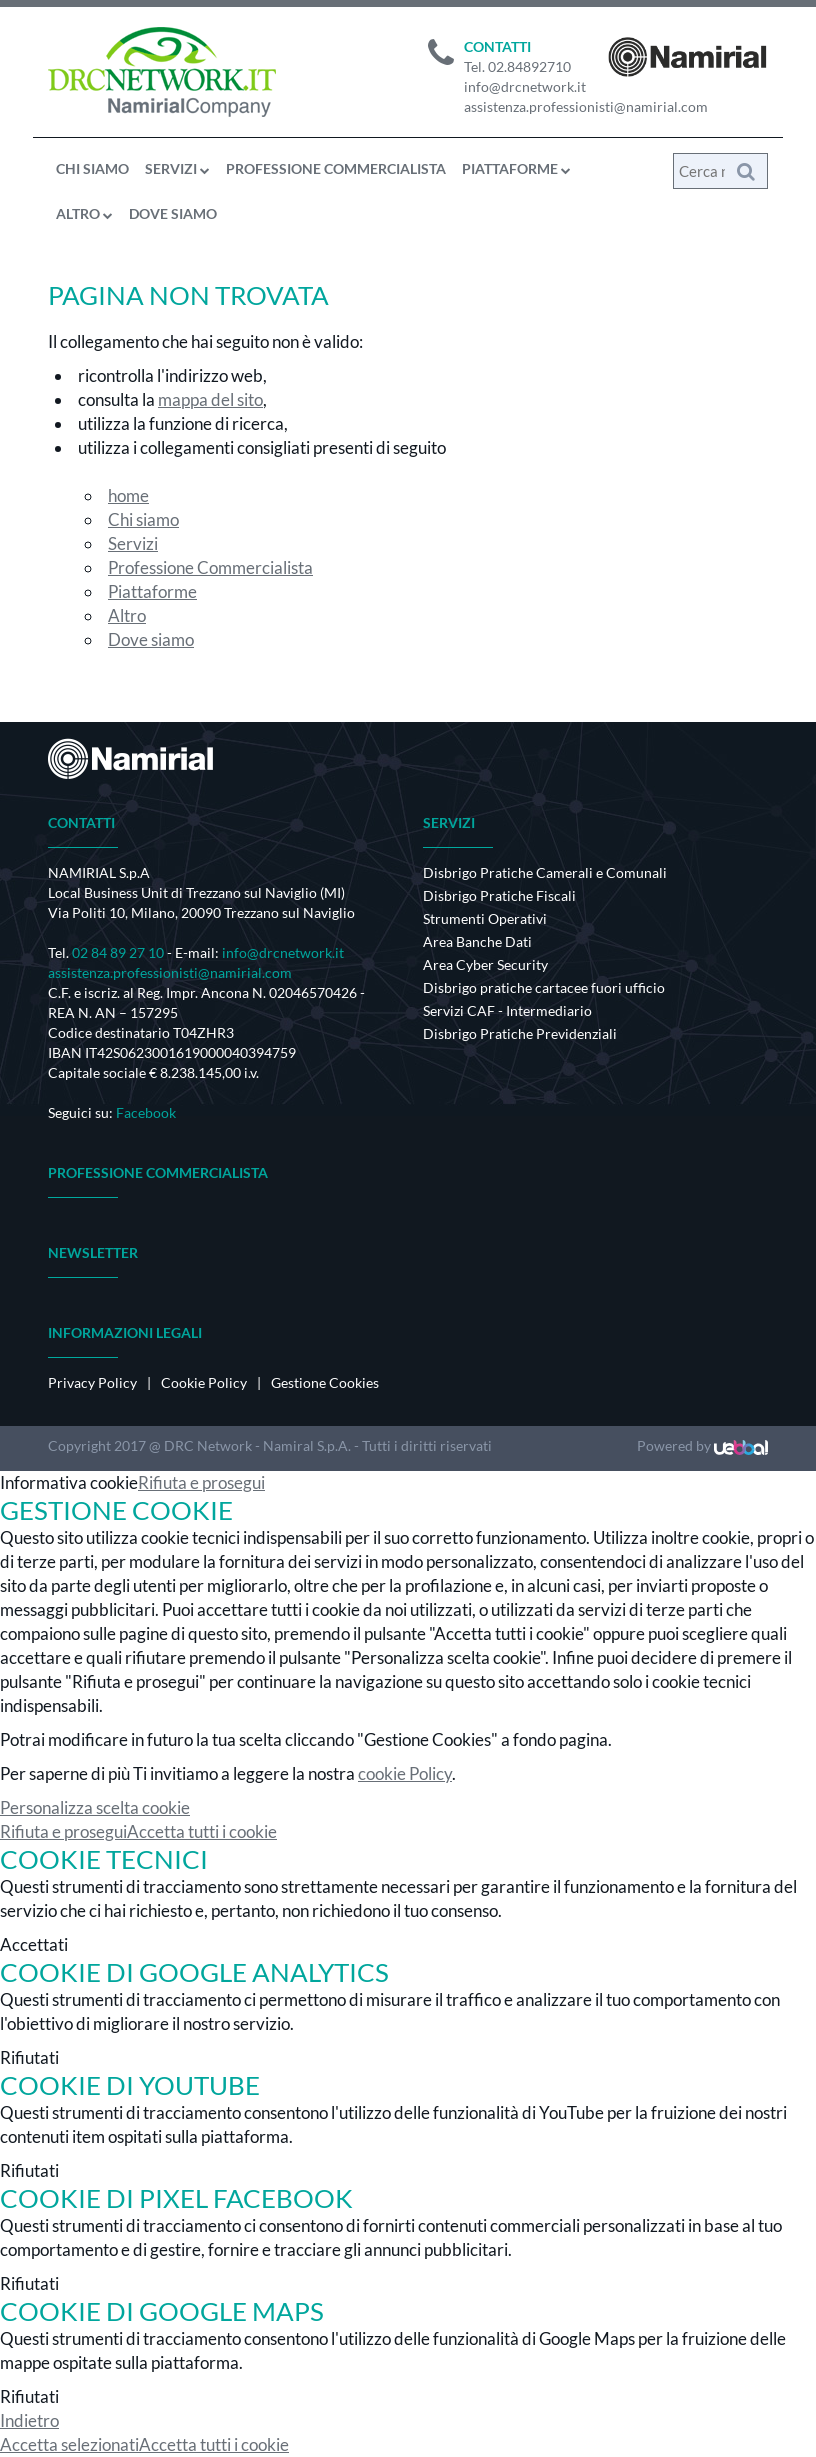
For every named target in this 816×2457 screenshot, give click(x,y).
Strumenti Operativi (485, 918)
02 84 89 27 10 (118, 952)
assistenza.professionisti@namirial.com (586, 106)
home (128, 495)
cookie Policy (405, 1773)
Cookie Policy (204, 1382)
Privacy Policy (92, 1382)
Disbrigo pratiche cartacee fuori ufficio (544, 987)
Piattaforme (516, 168)
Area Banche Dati (477, 941)
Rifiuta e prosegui (201, 1482)
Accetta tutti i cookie (202, 1831)
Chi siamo (92, 168)
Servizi (177, 168)
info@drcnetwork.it (525, 86)
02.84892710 (529, 66)
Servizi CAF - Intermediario (507, 1010)
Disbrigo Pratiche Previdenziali (520, 1033)
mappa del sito (210, 399)
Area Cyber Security (485, 964)
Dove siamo (173, 213)
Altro (84, 213)
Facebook (146, 1112)
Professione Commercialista (336, 168)
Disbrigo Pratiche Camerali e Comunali (545, 872)
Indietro (29, 2420)
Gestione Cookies (325, 1382)
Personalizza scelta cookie (95, 1807)
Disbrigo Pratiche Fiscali (499, 895)
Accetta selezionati (69, 2444)
